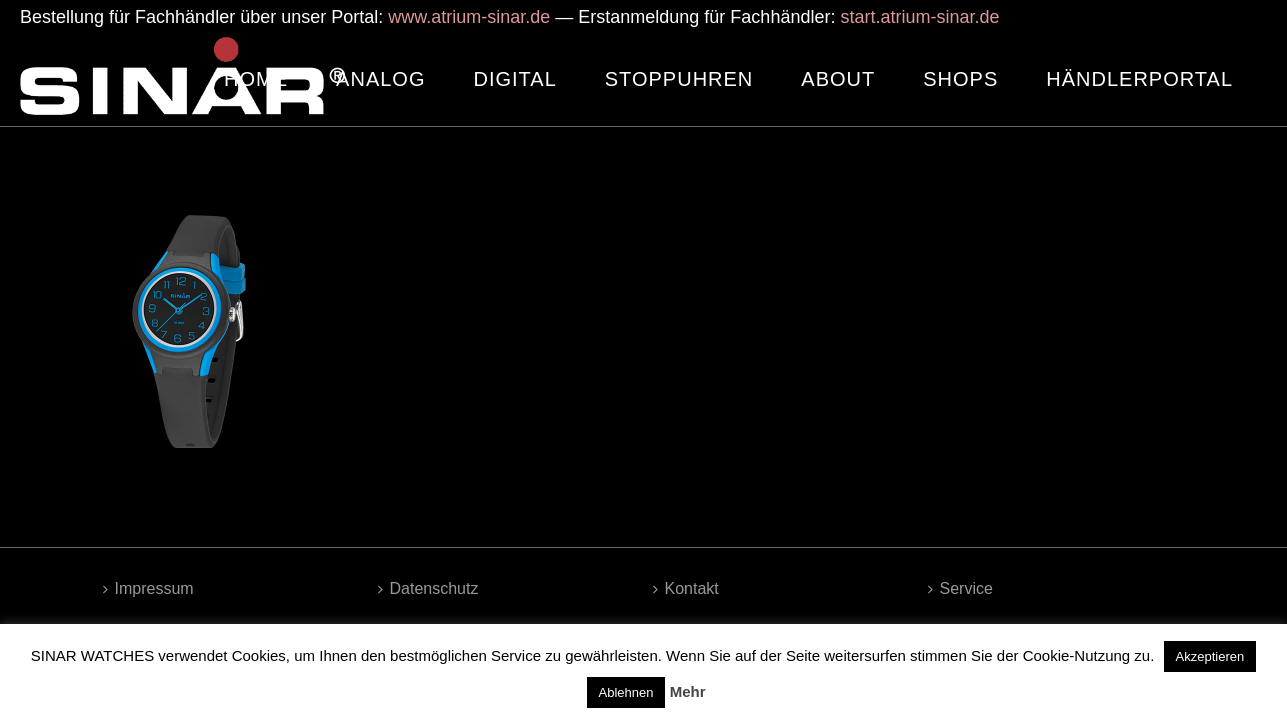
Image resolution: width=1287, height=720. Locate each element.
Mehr (688, 691)
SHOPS (960, 79)
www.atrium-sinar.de (469, 17)
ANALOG (380, 79)
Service (960, 588)
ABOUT (838, 79)
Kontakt (686, 588)
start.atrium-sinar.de (919, 17)
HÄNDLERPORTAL (1139, 79)
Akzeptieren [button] (1210, 656)
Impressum (148, 588)
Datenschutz (428, 588)
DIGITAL (514, 79)
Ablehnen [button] (626, 692)
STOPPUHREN (679, 79)
